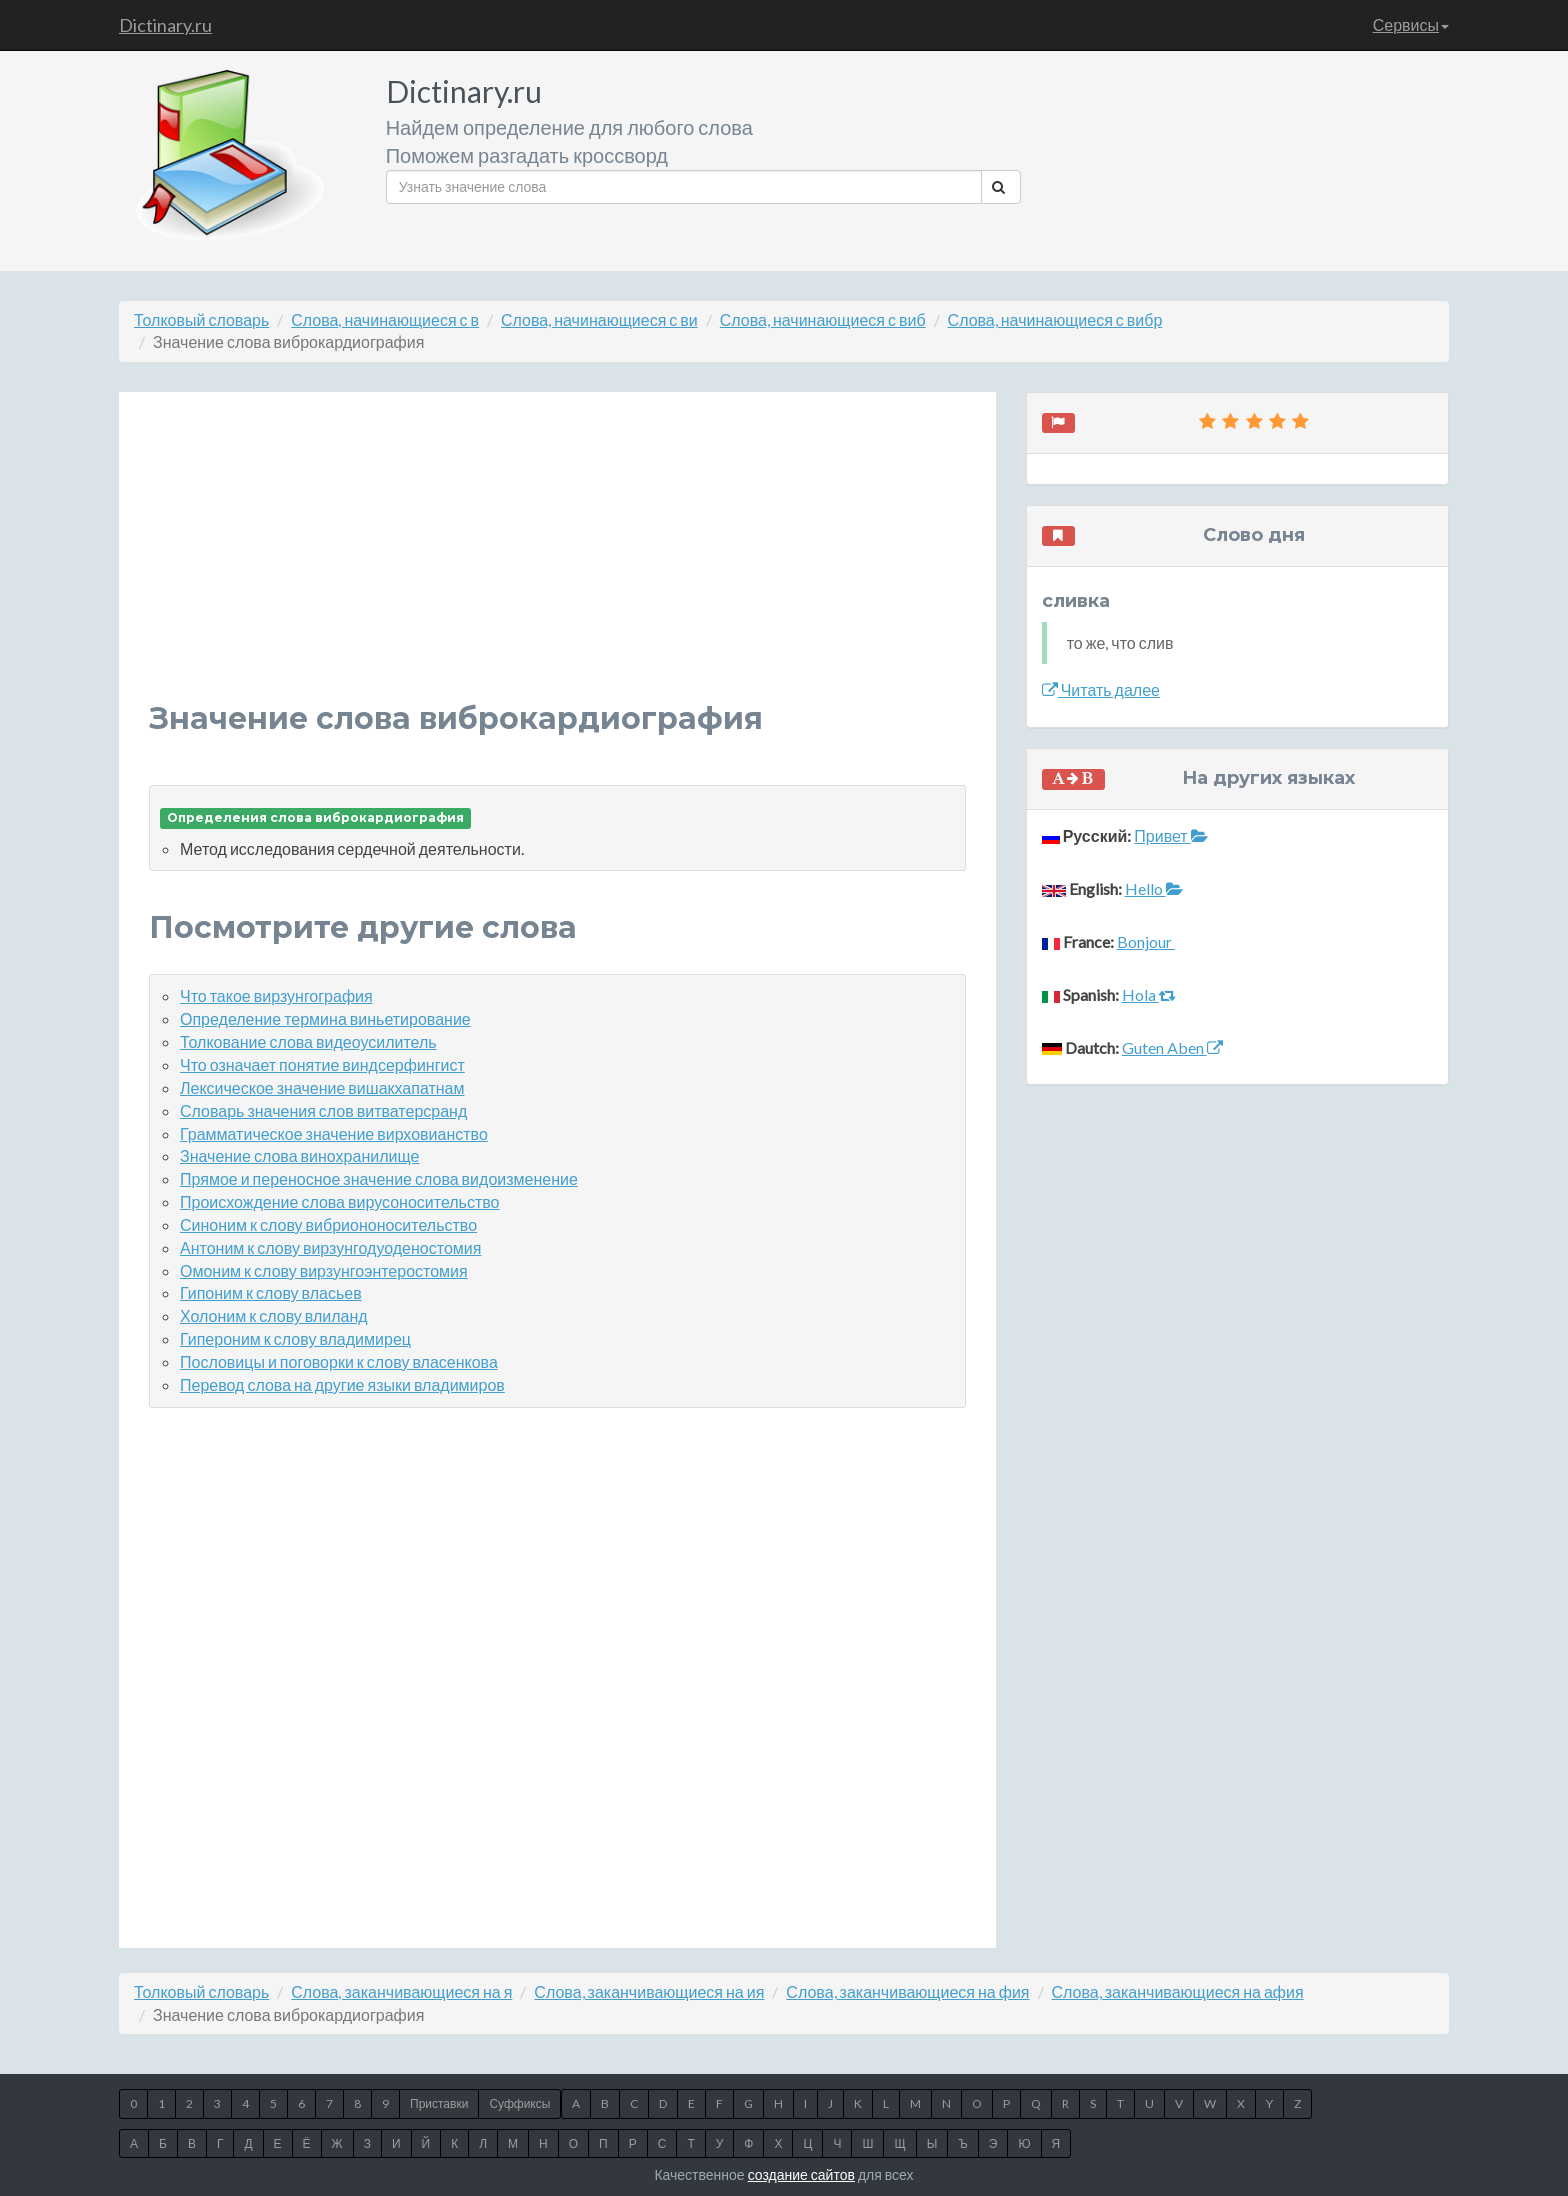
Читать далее (1101, 689)
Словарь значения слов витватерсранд (323, 1110)
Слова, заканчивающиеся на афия (1178, 1991)
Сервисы (1411, 24)
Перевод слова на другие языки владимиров (342, 1384)
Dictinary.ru (165, 25)
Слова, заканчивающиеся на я (401, 1991)
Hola (1149, 994)
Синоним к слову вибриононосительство (328, 1224)
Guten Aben (1172, 1047)
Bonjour (1146, 941)
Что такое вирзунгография (276, 995)
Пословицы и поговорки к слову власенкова (339, 1361)
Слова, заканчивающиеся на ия (649, 1991)
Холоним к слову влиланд (274, 1315)
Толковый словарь (201, 319)
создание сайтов (801, 2174)
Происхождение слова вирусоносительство (339, 1201)
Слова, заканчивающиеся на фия (907, 1991)
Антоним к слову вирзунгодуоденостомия (330, 1247)
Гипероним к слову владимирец (295, 1338)
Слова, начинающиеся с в (385, 319)
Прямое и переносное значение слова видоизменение (379, 1178)
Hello (1154, 888)
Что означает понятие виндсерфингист (322, 1064)
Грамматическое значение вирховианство (334, 1133)
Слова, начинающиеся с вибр (1055, 319)
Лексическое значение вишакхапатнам (322, 1087)
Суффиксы (519, 2103)
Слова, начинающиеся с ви (599, 319)
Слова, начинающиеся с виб (823, 319)
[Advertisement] (557, 562)
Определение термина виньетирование (325, 1018)
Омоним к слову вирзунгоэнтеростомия (324, 1270)
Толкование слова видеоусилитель (308, 1041)
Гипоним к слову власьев (271, 1292)
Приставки (439, 2103)
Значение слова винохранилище (299, 1155)
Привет (1170, 835)
